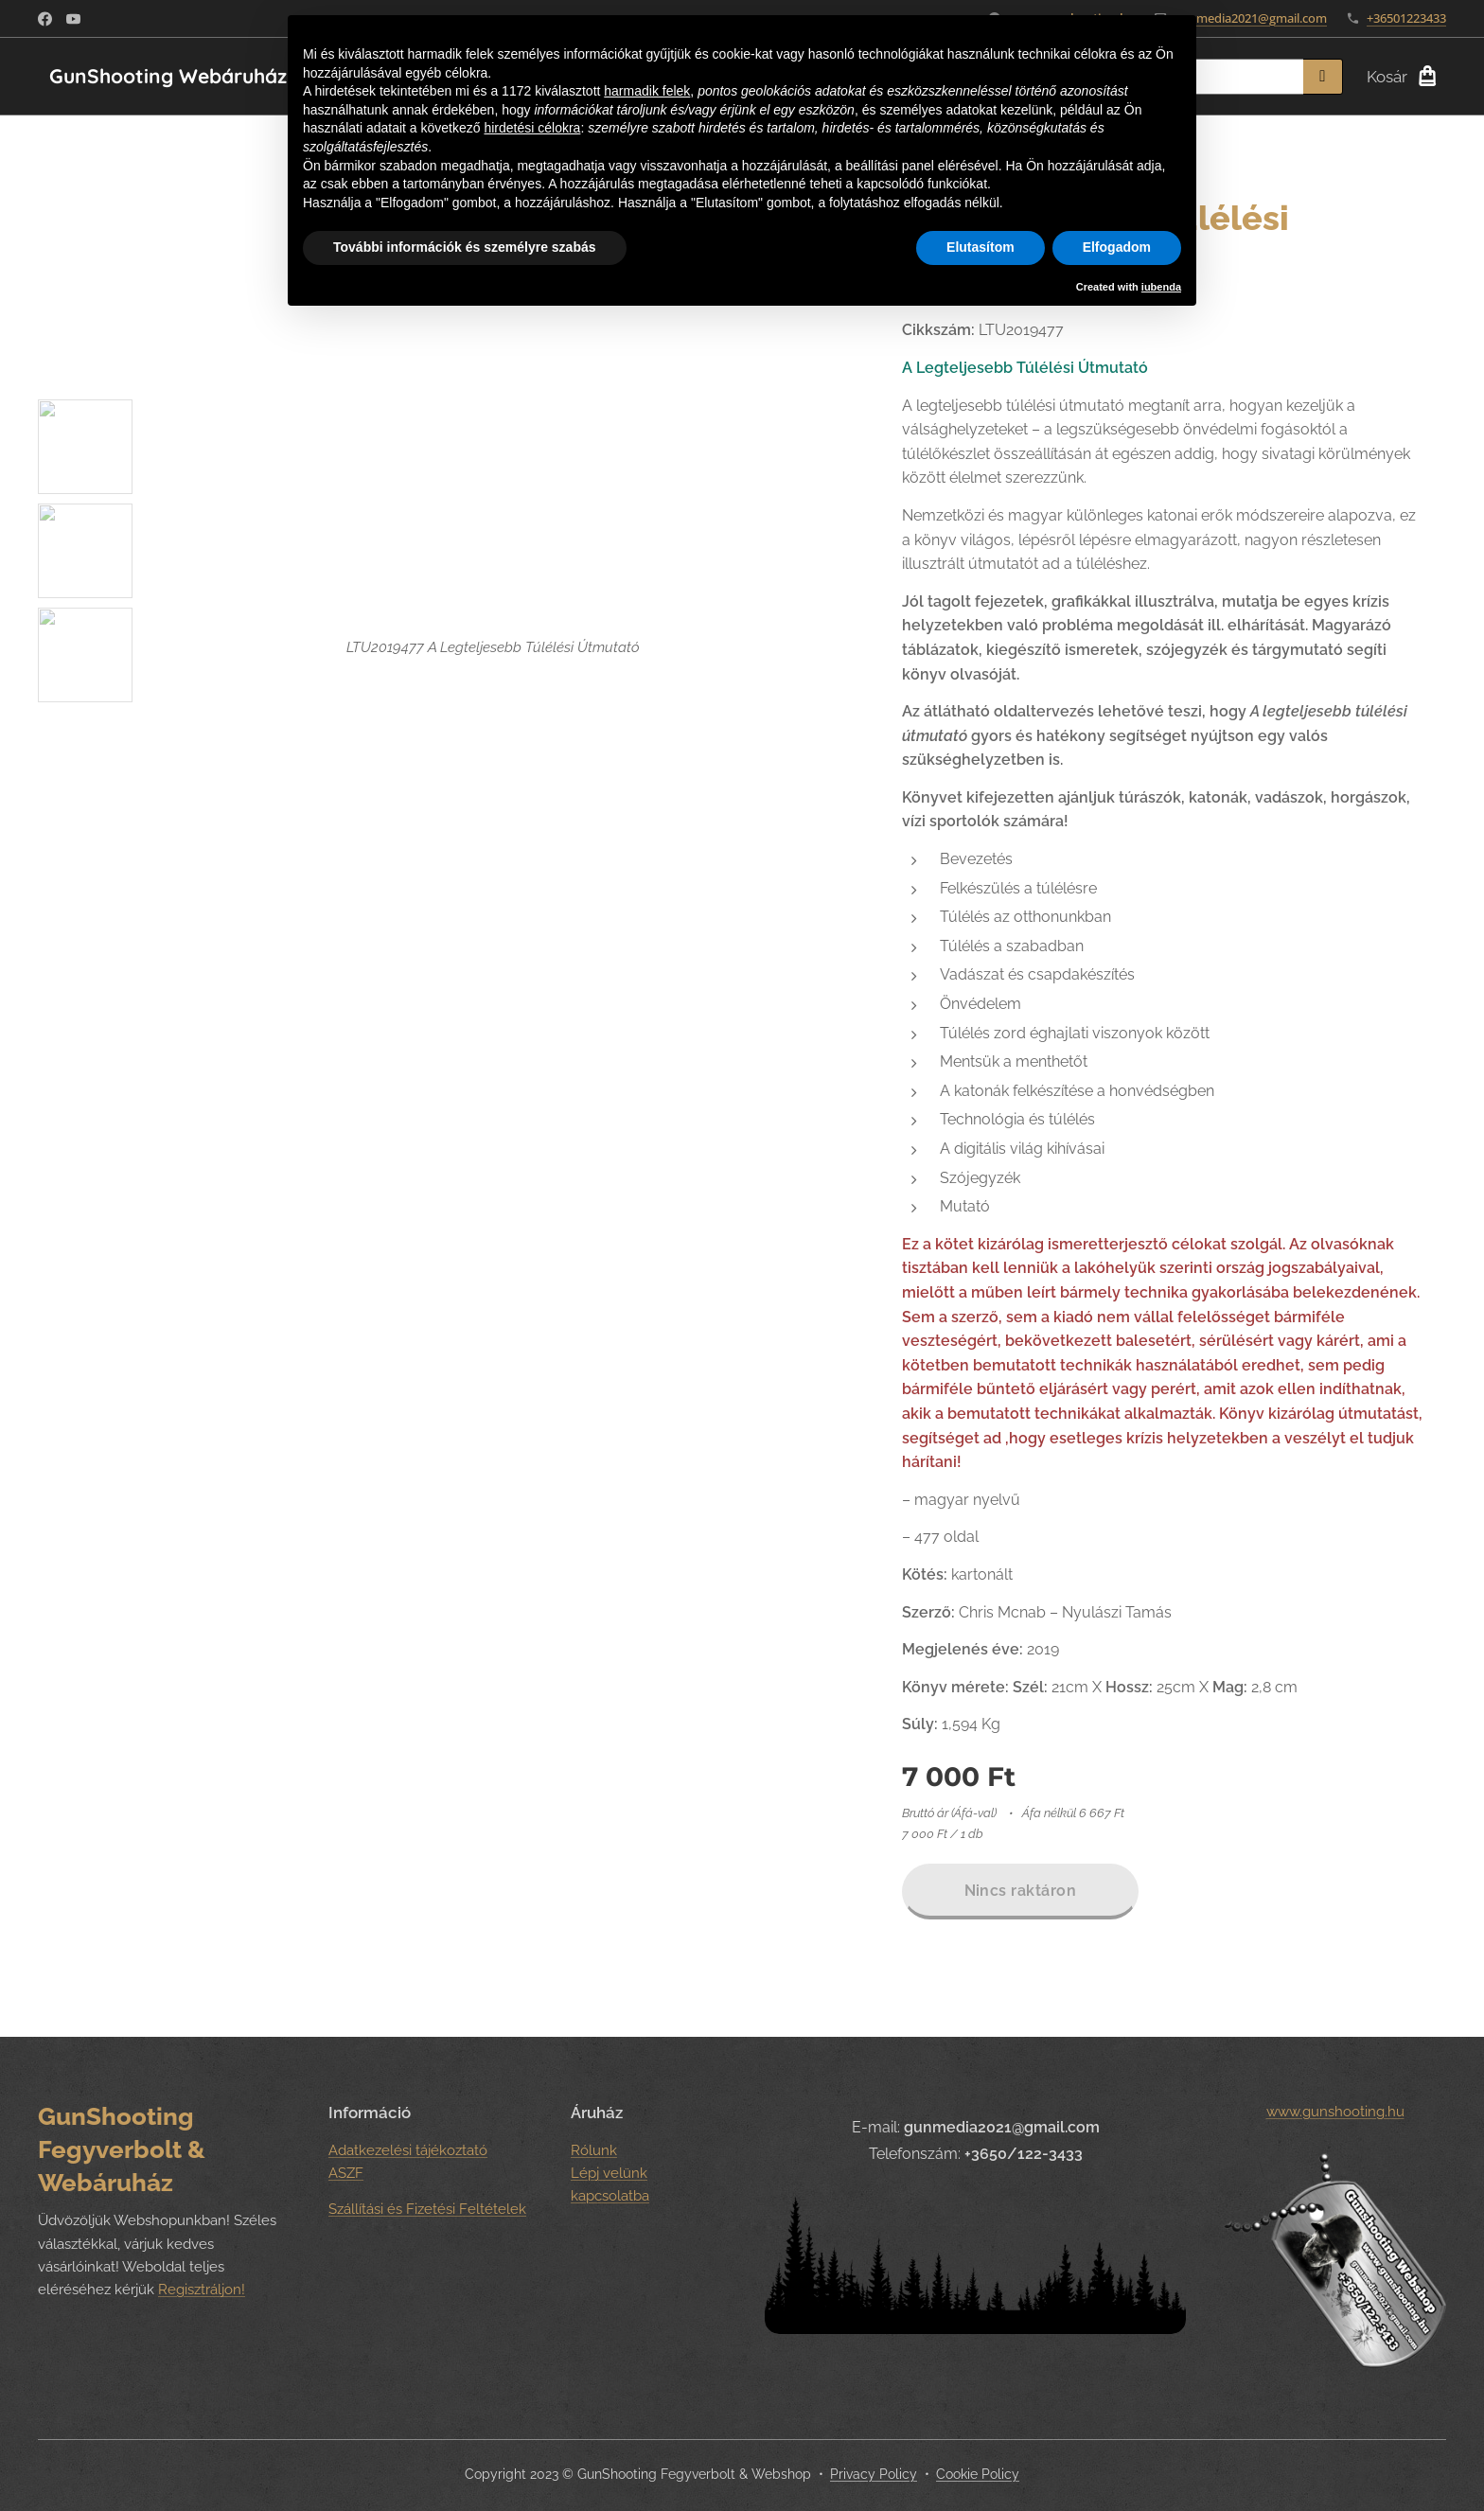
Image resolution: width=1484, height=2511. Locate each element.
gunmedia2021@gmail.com (1251, 18)
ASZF (345, 2173)
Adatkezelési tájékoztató (407, 2150)
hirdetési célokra (532, 127)
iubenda (1161, 286)
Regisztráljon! (201, 2290)
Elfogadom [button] (1117, 247)
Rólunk (594, 2150)
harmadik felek (647, 90)
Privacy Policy (873, 2474)
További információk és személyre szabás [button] (464, 247)
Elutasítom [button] (980, 247)
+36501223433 (1406, 18)
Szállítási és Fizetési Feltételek (427, 2210)
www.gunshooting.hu (1334, 2111)
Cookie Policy (977, 2474)
